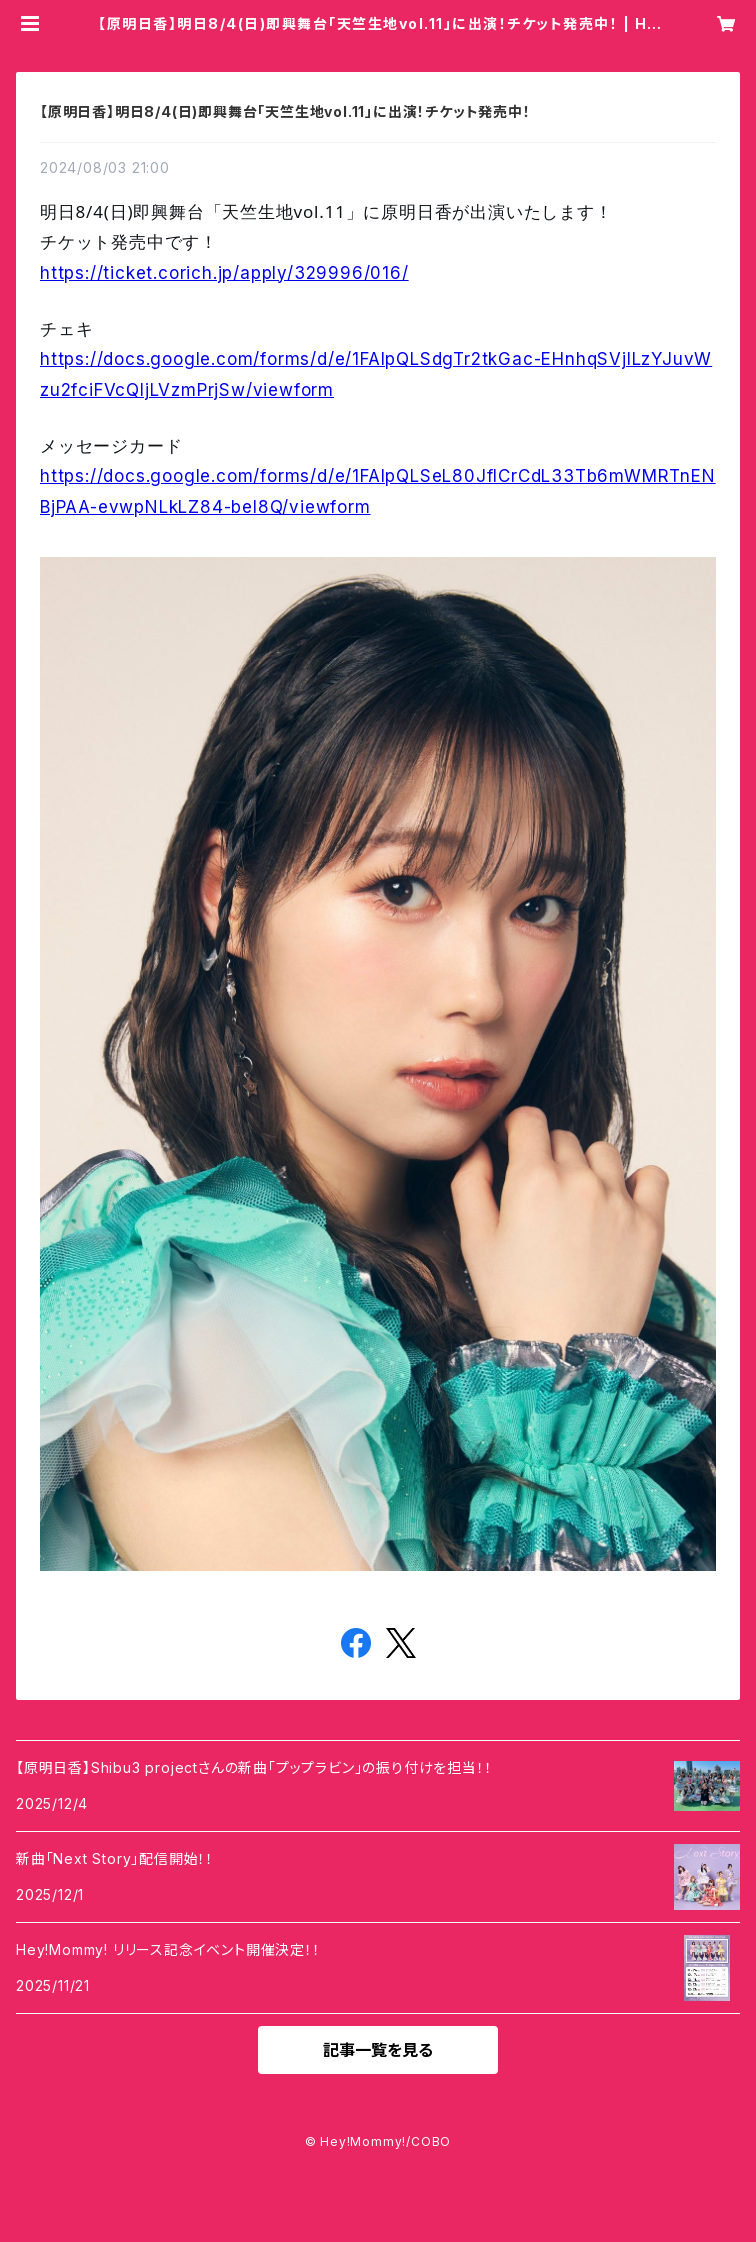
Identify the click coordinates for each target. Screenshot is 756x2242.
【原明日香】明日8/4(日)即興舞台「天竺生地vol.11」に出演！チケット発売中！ (285, 111)
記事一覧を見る (378, 2050)
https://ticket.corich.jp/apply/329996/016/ (224, 273)
